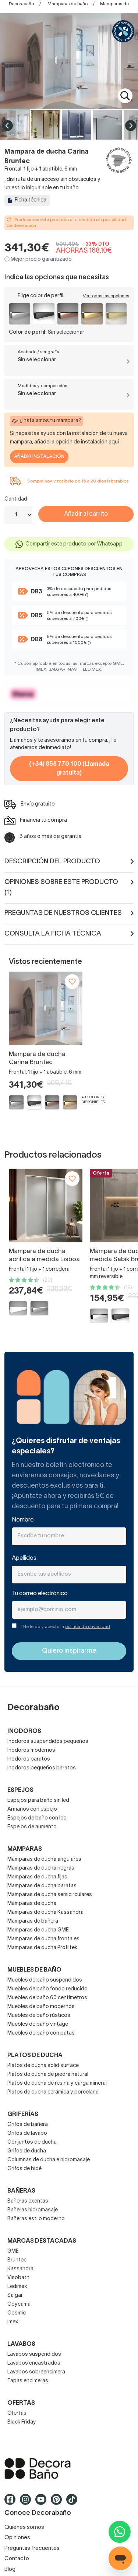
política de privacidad (87, 1627)
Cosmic (16, 2313)
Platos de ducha (35, 2055)
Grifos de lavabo (27, 2133)
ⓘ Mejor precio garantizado (38, 259)
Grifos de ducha (26, 2151)
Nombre (22, 1520)
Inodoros (24, 1731)
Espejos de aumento (32, 1827)
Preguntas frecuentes (32, 2548)
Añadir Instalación (39, 457)
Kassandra (20, 2269)
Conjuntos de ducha (32, 2142)
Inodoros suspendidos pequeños (47, 1741)
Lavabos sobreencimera (36, 2372)
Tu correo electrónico (40, 1593)
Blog (9, 2569)
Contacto (16, 2558)
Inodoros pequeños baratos (41, 1768)
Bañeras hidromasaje (32, 2210)
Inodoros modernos (31, 1750)
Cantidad (15, 499)
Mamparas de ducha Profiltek (42, 1947)
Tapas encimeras (27, 2381)
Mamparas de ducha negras (40, 1868)
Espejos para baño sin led (38, 1800)
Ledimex (17, 2286)
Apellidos (24, 1558)
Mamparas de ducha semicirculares (49, 1894)
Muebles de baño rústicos (38, 2015)
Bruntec (16, 2260)
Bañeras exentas (27, 2201)
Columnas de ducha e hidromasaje (48, 2160)
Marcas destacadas (41, 2241)
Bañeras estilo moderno (36, 2219)
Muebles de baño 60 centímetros (47, 1998)
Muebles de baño (34, 1970)
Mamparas (24, 1849)
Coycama (19, 2304)
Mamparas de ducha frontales (43, 1939)
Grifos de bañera (27, 2124)
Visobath (18, 2277)
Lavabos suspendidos (34, 2354)
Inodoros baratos (28, 1759)
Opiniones (17, 2537)
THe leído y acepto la (65, 1627)
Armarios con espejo (32, 1809)
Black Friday (21, 2422)
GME (13, 2251)
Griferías (22, 2114)
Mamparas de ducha (31, 1903)
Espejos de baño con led (37, 1818)
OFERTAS (21, 2403)
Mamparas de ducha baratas (42, 1886)
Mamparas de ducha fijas (37, 1877)
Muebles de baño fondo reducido (47, 1989)
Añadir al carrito (86, 514)
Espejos (20, 1790)
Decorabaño (21, 4)
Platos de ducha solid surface (43, 2065)
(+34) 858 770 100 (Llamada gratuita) (69, 769)
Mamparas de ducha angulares (44, 1859)
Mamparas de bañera (32, 1921)
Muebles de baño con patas (41, 2033)
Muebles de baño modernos (41, 2006)
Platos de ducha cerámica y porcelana (53, 2092)
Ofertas (16, 2413)
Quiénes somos (24, 2527)
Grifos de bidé (24, 2168)
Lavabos (21, 2344)
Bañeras (21, 2191)
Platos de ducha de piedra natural (47, 2074)
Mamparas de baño (67, 4)
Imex (12, 2322)
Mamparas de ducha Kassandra (45, 1912)
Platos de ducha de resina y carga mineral (57, 2083)
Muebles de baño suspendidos (44, 1980)
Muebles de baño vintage (37, 2024)
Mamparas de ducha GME (38, 1930)
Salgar (15, 2295)
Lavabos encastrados (33, 2363)
